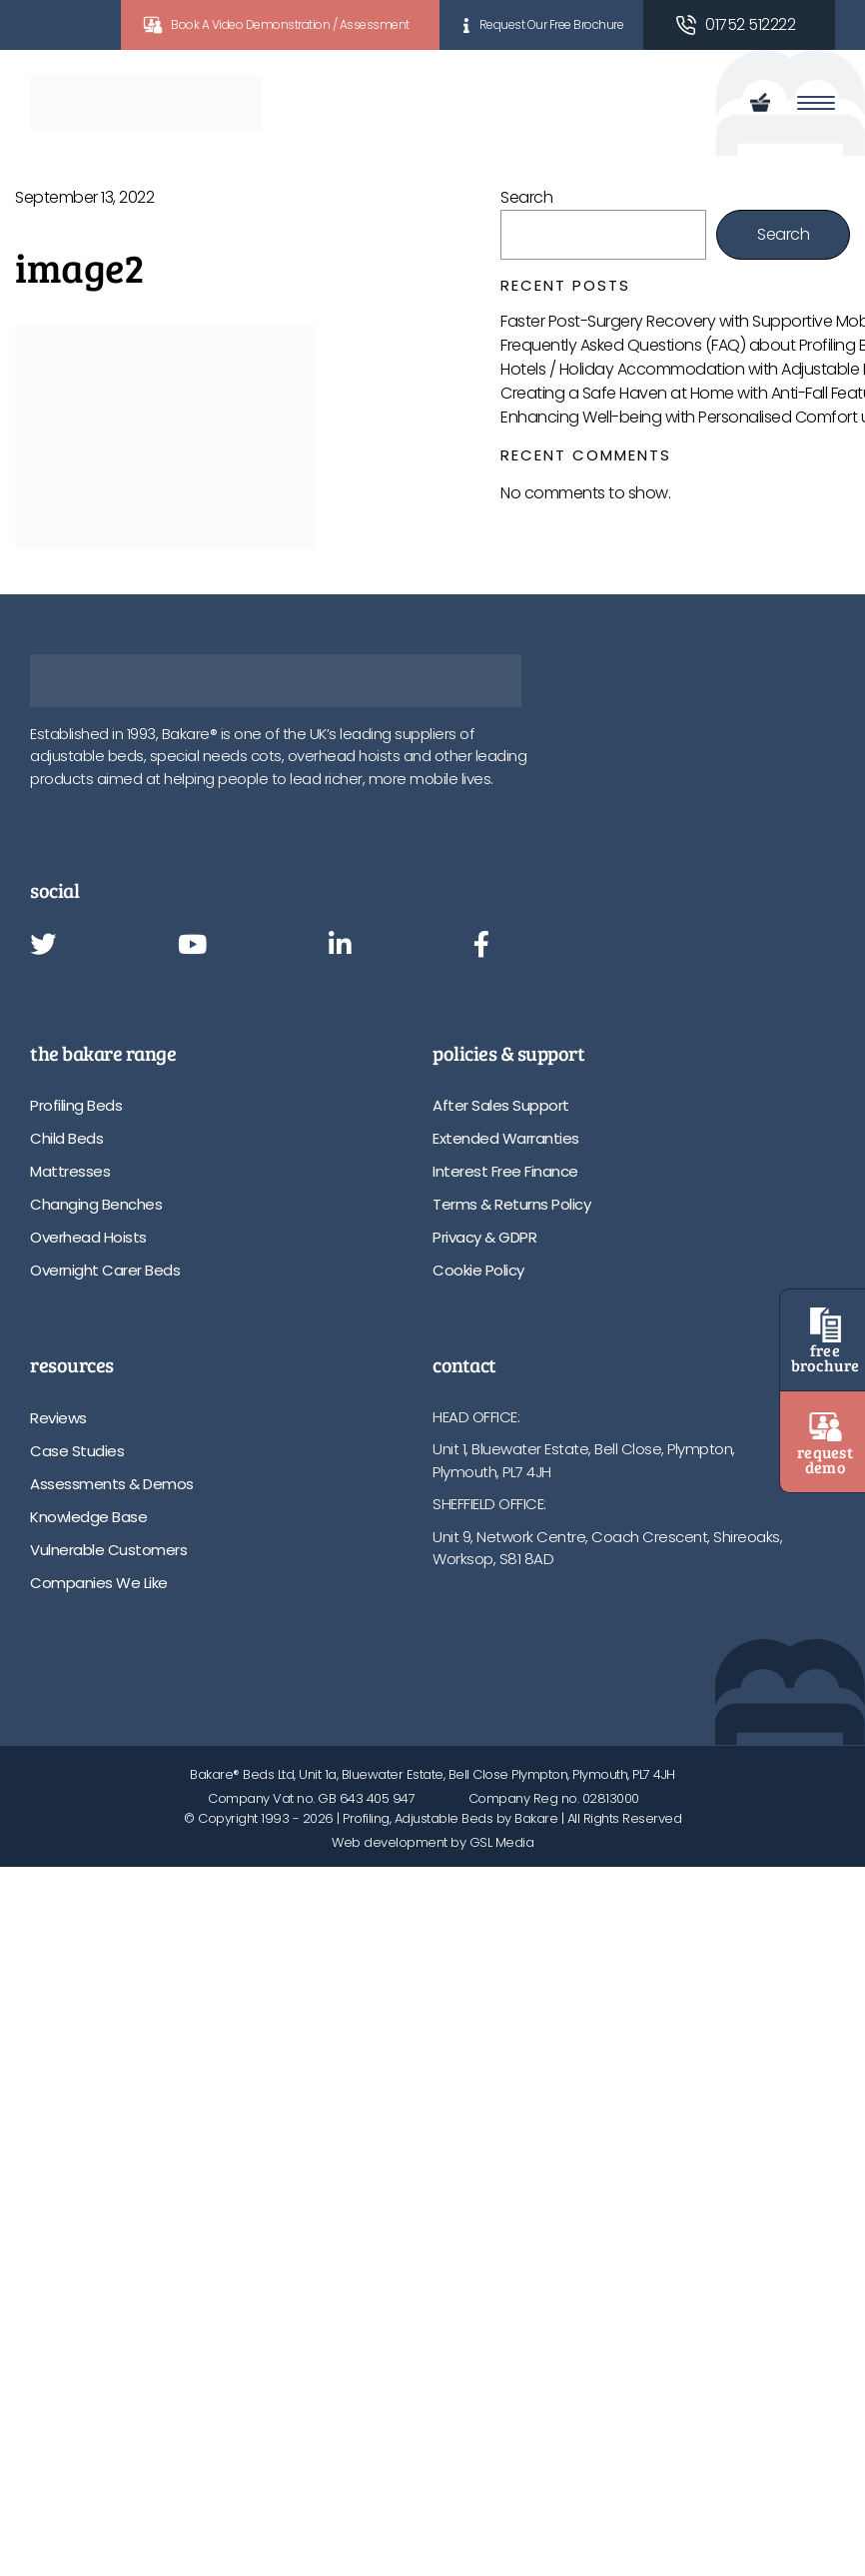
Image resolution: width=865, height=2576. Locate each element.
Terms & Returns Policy (511, 1204)
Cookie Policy (478, 1270)
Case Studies (77, 1450)
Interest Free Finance (505, 1171)
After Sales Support (500, 1105)
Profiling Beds (76, 1105)
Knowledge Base (88, 1516)
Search (526, 197)
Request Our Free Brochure (551, 24)
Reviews (58, 1417)
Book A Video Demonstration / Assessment (290, 24)
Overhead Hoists (88, 1237)
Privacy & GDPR (484, 1237)
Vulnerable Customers (108, 1549)
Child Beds (66, 1138)
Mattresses (70, 1171)
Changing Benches (96, 1204)
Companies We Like (99, 1582)
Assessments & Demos (112, 1483)
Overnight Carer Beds (105, 1270)
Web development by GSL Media (432, 1842)
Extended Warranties (505, 1138)
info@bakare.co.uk (495, 1623)
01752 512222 (750, 24)
